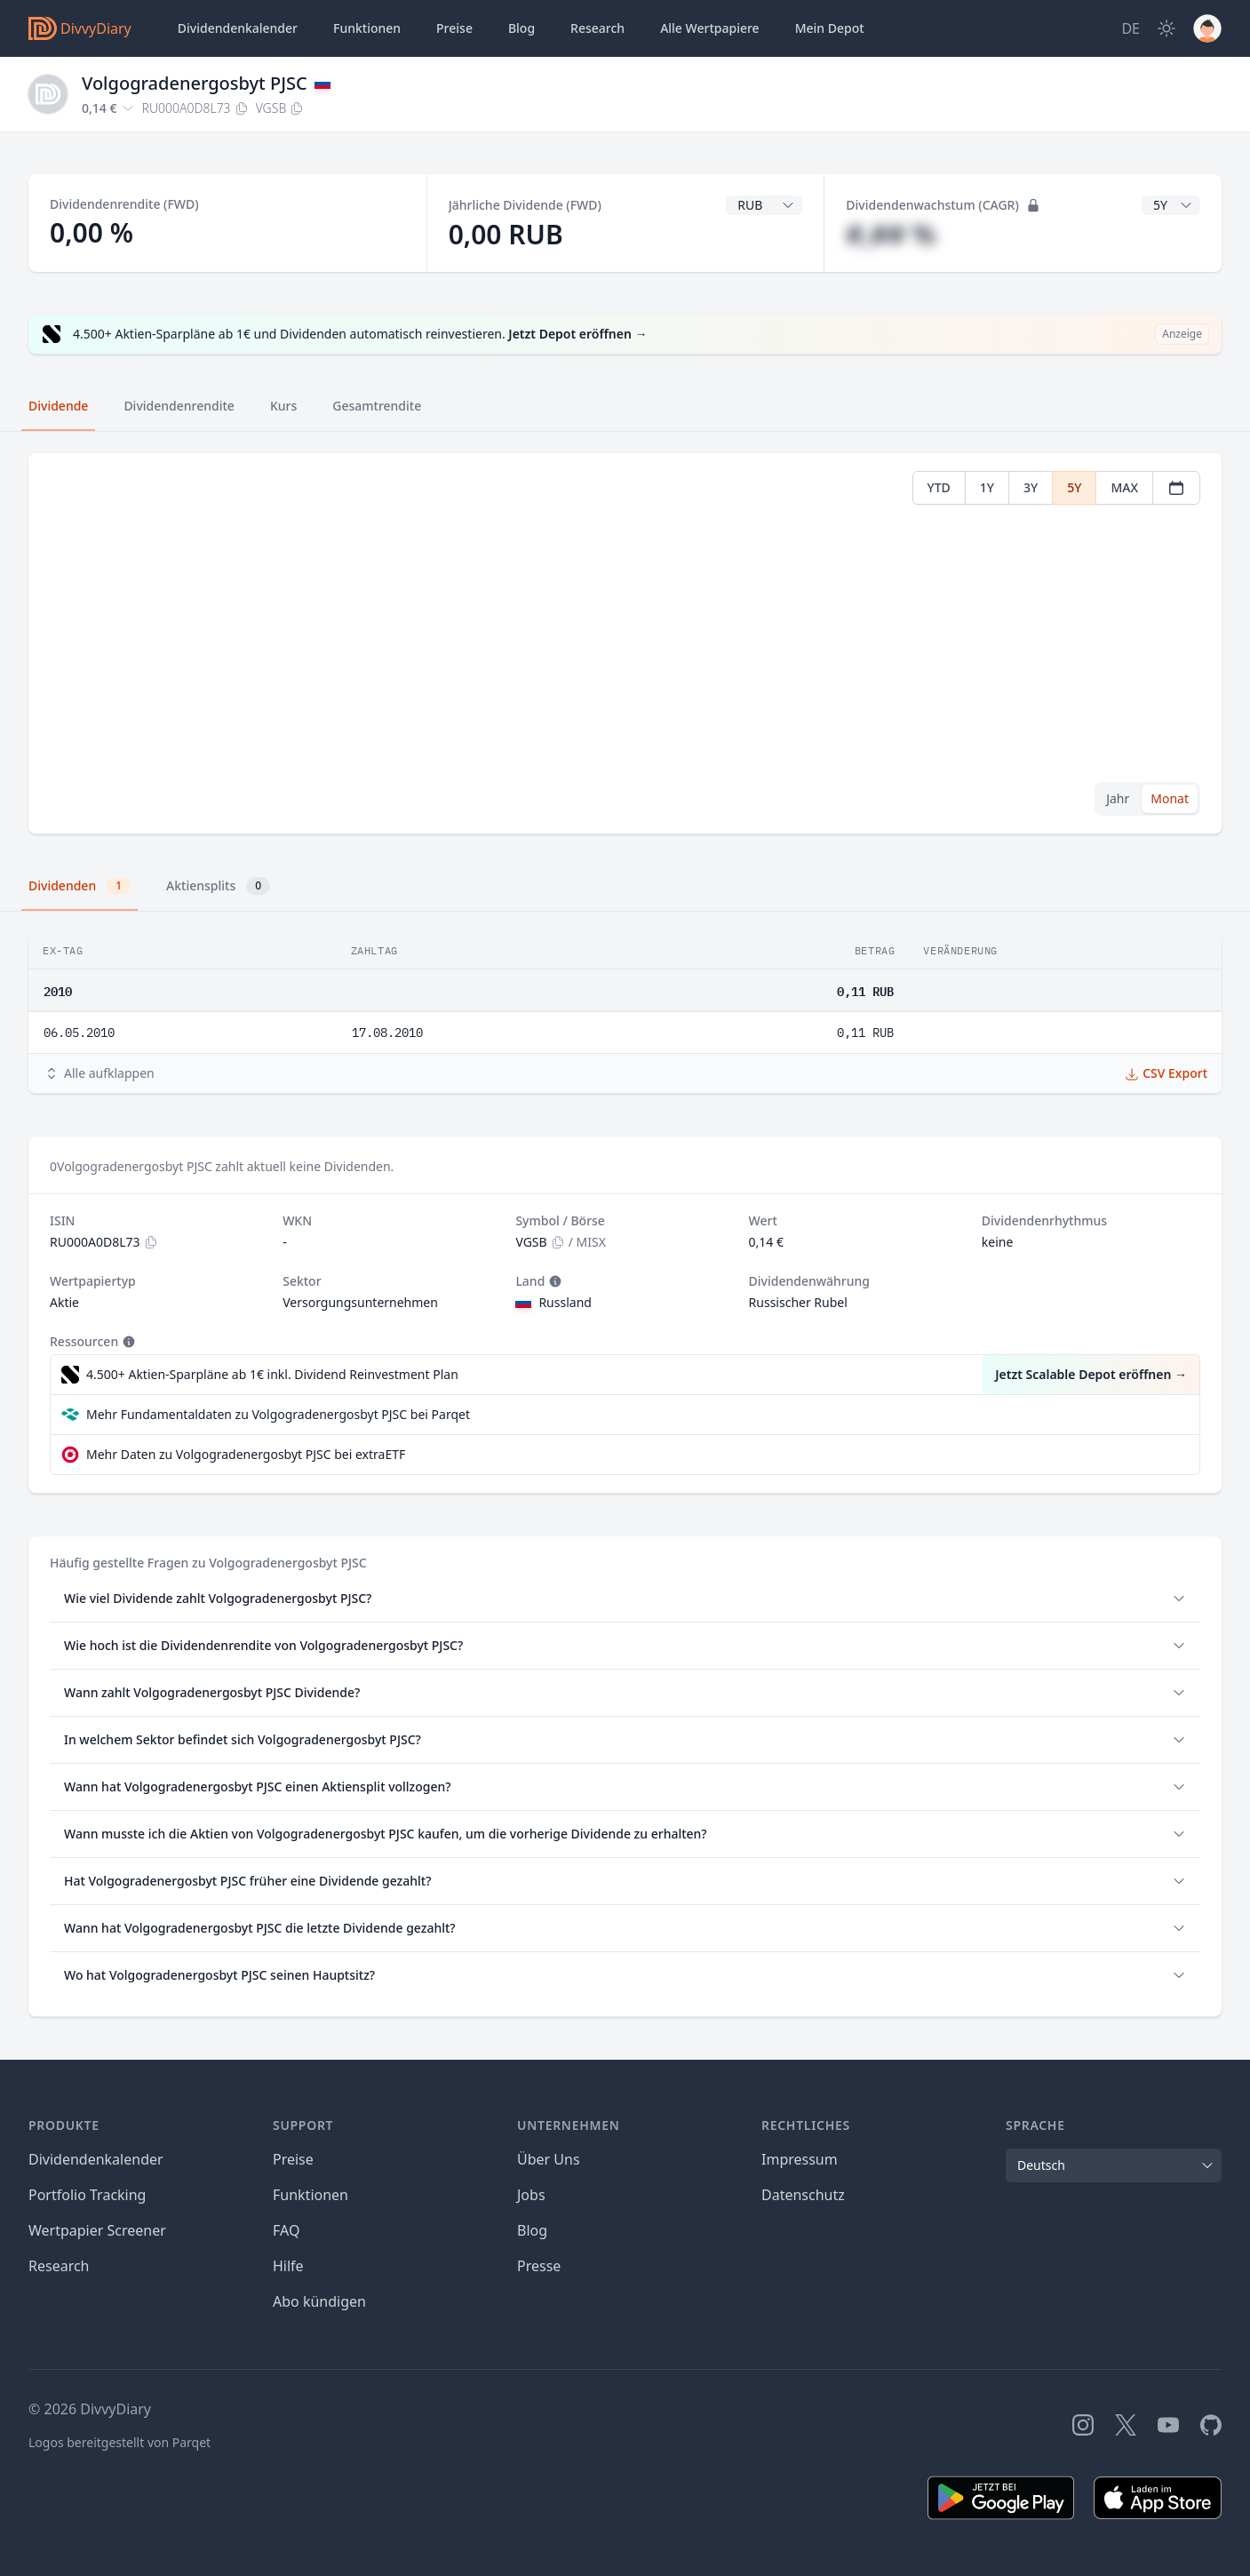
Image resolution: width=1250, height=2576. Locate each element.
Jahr (1117, 798)
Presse (539, 2266)
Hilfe (288, 2266)
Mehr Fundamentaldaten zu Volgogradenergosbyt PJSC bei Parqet (278, 1414)
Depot (829, 28)
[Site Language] (1130, 28)
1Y (987, 487)
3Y (1030, 487)
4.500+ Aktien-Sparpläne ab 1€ (272, 1375)
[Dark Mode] (1166, 28)
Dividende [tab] (58, 405)
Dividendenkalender (238, 28)
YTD (939, 487)
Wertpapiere (710, 28)
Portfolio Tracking (87, 2195)
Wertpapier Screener (97, 2230)
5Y (1074, 487)
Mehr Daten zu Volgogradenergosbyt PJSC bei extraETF (245, 1454)
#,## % (891, 234)
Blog (532, 2230)
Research (59, 2266)
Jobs (531, 2195)
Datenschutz (803, 2195)
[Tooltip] (553, 1281)
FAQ (286, 2230)
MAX (1124, 487)
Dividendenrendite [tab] (178, 405)
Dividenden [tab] (79, 886)
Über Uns (548, 2159)
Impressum (799, 2159)
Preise (454, 28)
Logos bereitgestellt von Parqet (119, 2442)
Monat (1169, 798)
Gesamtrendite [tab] (376, 405)
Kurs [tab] (283, 405)
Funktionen (367, 28)
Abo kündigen (319, 2301)
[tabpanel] (625, 643)
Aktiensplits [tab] (218, 886)
